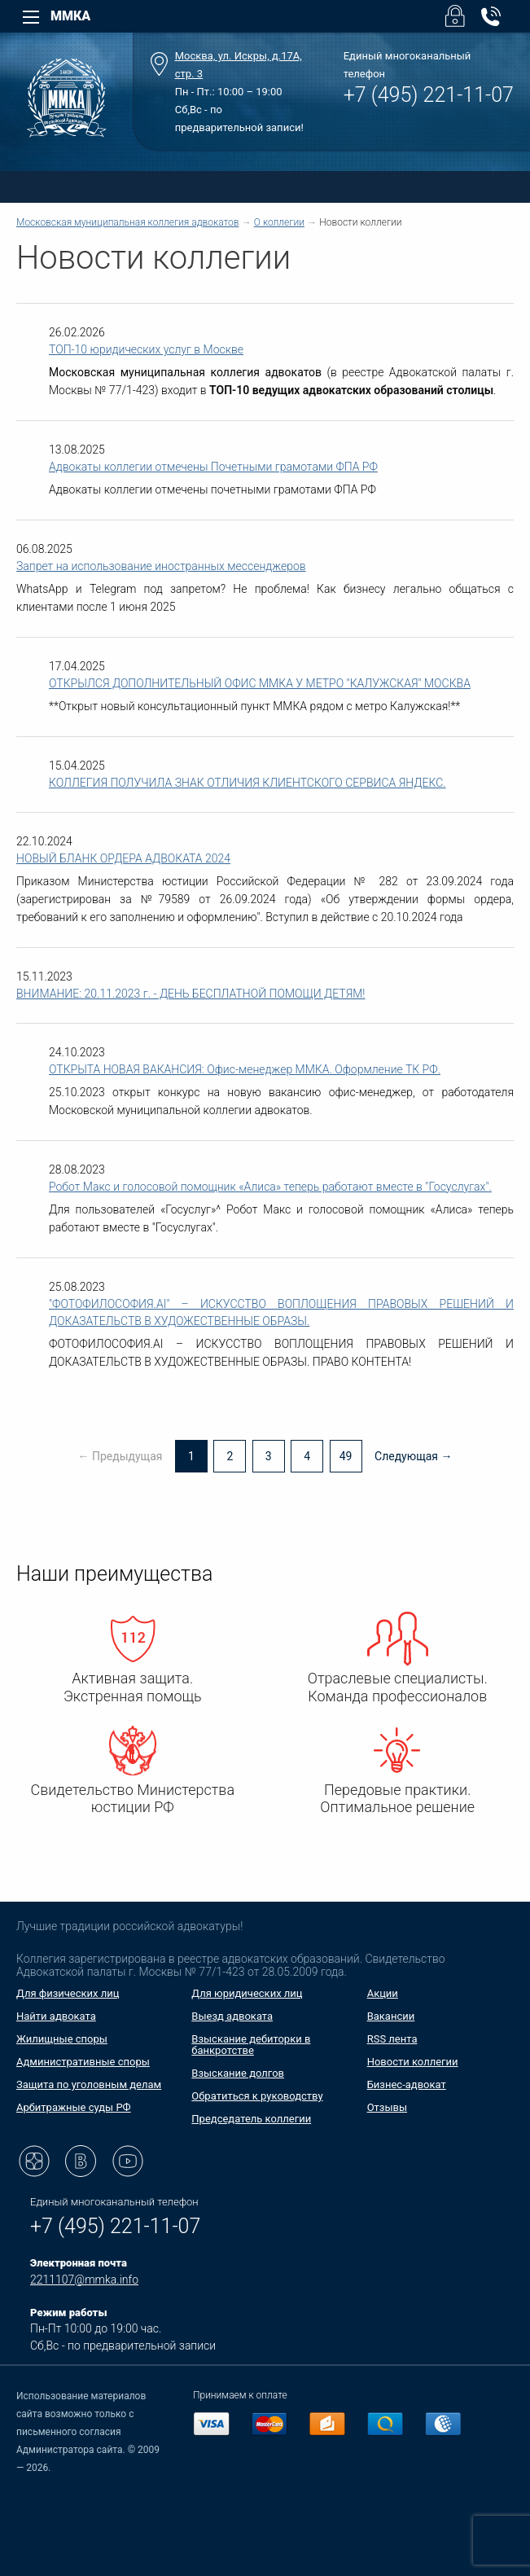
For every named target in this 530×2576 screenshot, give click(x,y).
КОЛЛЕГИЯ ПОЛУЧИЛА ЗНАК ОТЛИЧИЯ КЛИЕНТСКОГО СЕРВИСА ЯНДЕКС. (247, 782)
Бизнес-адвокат (406, 2084)
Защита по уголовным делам (88, 2084)
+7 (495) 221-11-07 (429, 95)
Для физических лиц (68, 1993)
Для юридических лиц (246, 1993)
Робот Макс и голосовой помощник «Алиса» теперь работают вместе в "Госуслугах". (270, 1186)
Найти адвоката (56, 2016)
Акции (382, 1993)
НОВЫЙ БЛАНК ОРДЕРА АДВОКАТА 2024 (123, 858)
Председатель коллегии (251, 2119)
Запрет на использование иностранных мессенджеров (161, 566)
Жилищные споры (61, 2039)
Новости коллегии (412, 2062)
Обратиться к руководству (256, 2096)
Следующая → (414, 1456)
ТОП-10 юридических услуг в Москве (146, 349)
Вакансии (391, 2016)
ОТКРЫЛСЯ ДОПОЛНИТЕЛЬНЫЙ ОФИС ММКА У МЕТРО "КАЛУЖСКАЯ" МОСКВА (260, 683)
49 (346, 1456)
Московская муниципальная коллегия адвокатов (127, 222)
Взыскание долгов (237, 2073)
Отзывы (387, 2107)
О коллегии (279, 222)
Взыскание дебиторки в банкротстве (250, 2044)
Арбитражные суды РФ (73, 2107)
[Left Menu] (31, 17)
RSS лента (392, 2039)
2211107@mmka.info (84, 2279)
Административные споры (83, 2062)
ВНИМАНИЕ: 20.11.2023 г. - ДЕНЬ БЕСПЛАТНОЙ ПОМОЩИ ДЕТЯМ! (190, 993)
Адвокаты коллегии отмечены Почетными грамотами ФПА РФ (213, 466)
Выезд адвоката (232, 2016)
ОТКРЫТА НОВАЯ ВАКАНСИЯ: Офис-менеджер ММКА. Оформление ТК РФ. (244, 1069)
